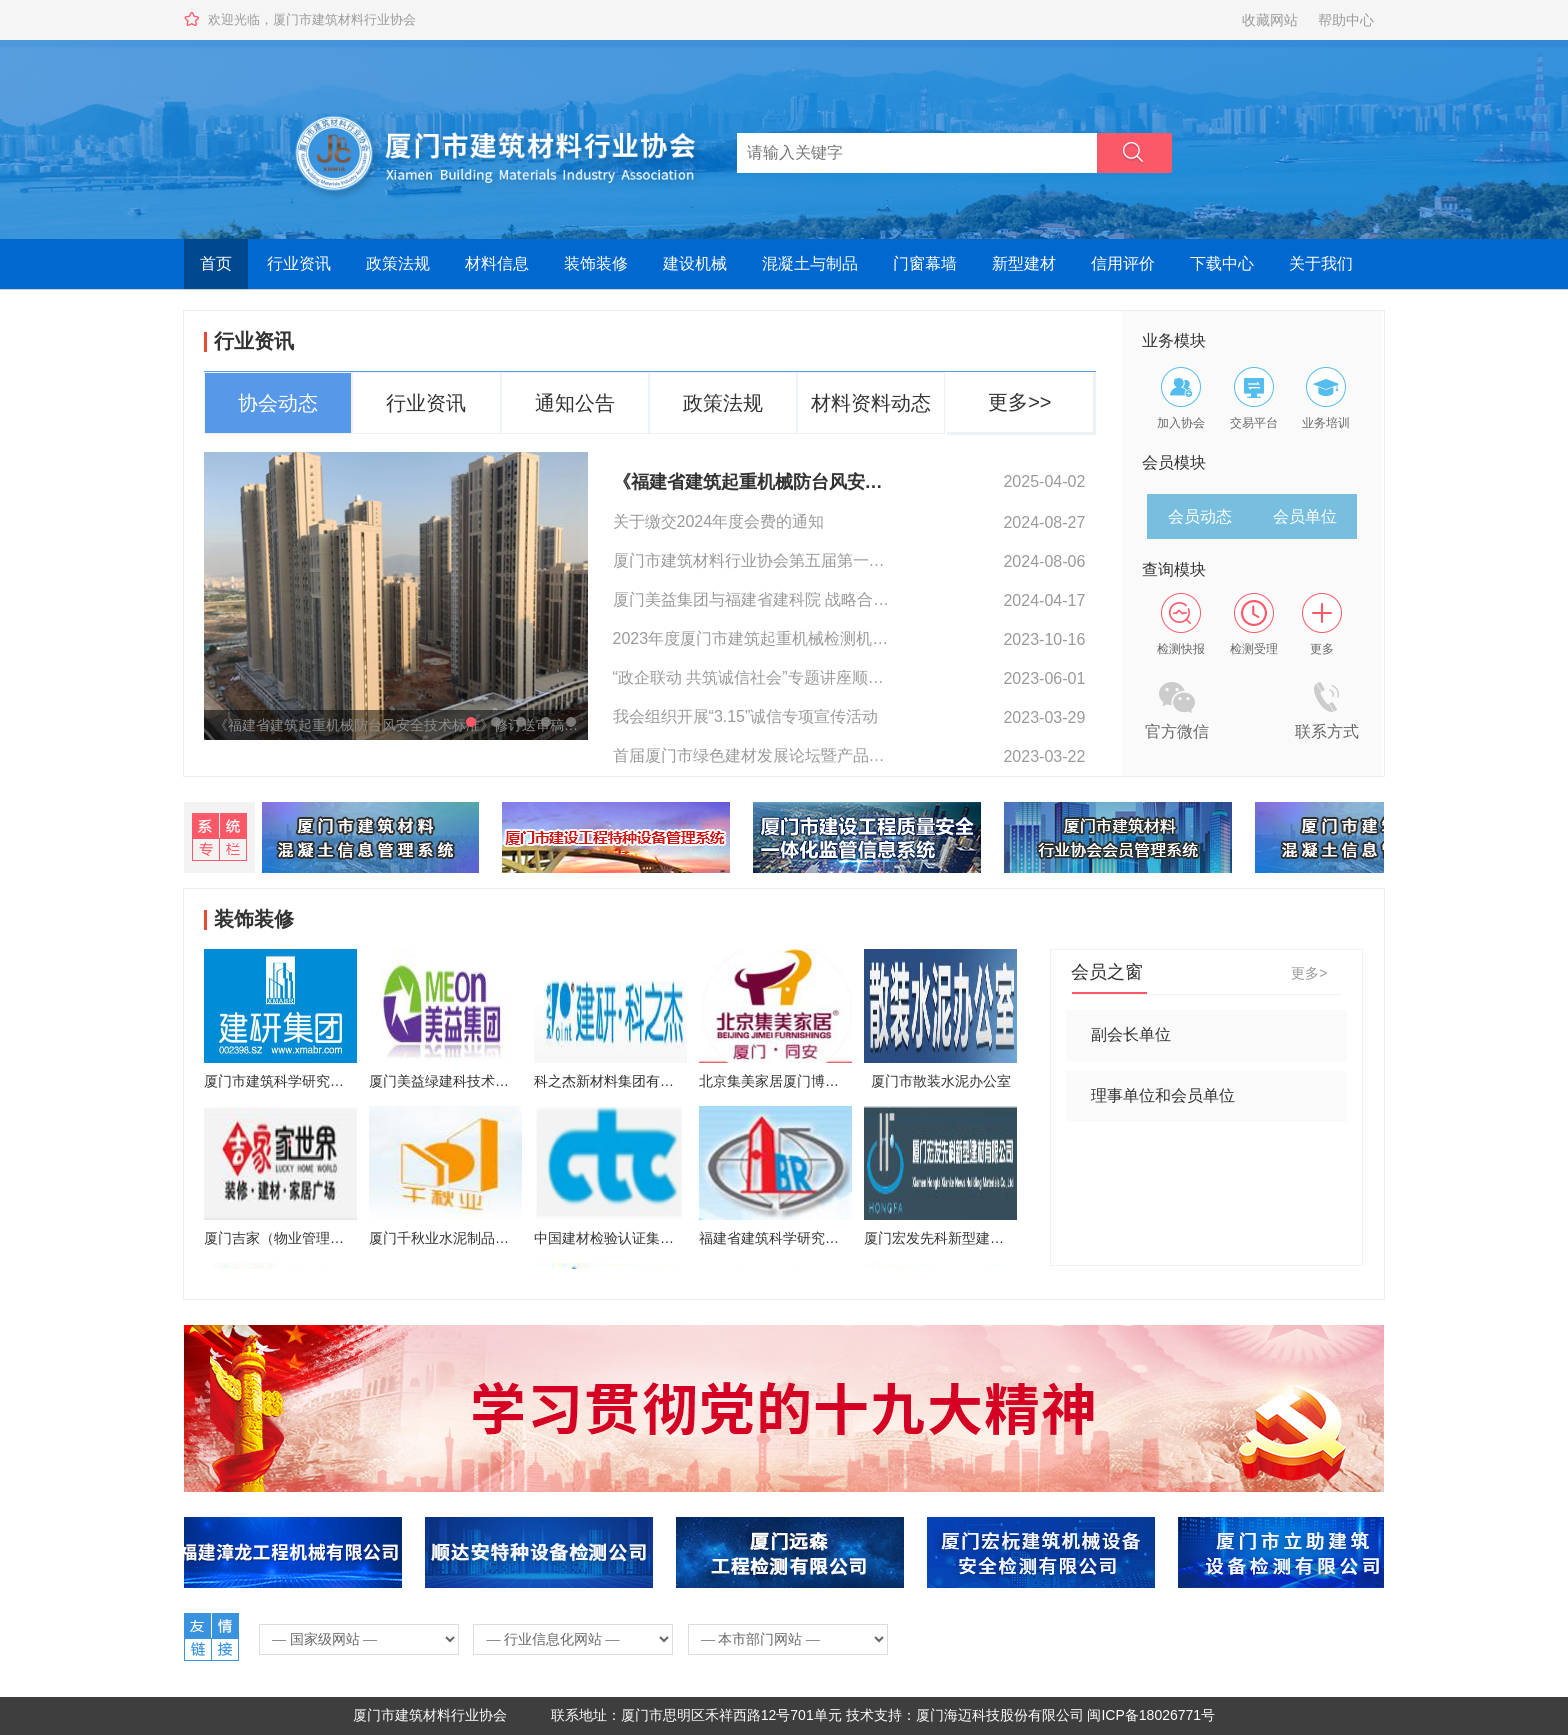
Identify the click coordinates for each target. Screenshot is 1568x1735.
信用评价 (1123, 263)
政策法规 (398, 263)
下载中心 (1222, 263)
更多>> (1019, 402)
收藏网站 (1270, 20)
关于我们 (1321, 263)
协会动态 (278, 403)
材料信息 (497, 263)
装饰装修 (596, 263)
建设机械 (695, 263)
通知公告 (575, 403)
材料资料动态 (871, 403)
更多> (1309, 973)
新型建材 (1024, 263)
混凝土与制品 (810, 263)
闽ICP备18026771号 (1151, 1715)
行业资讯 (299, 263)
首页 (216, 263)
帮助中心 (1346, 20)
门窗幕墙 (925, 263)
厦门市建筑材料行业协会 (430, 1715)
